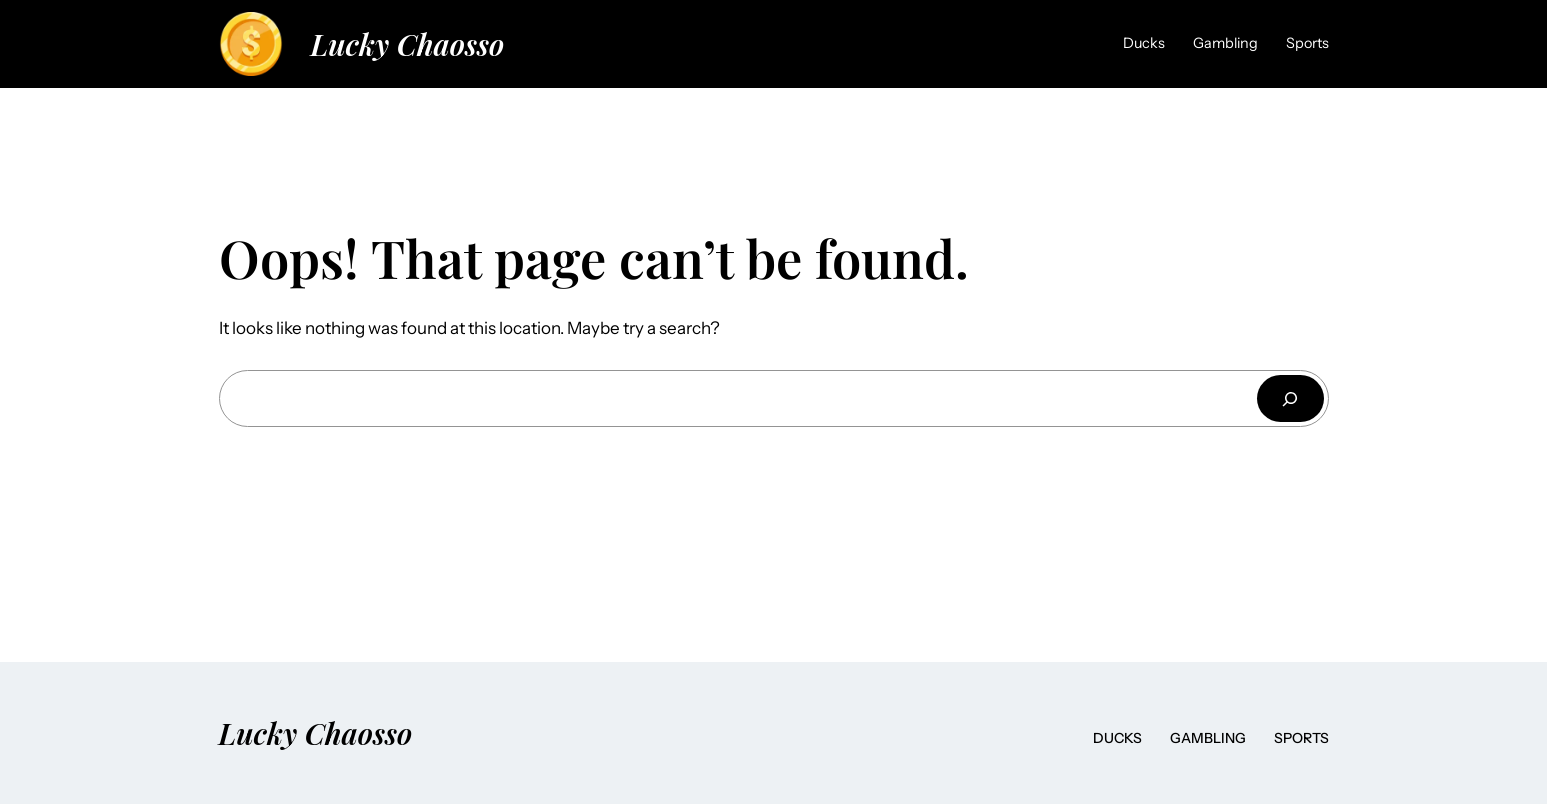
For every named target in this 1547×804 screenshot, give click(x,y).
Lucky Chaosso (408, 43)
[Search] (1290, 398)
